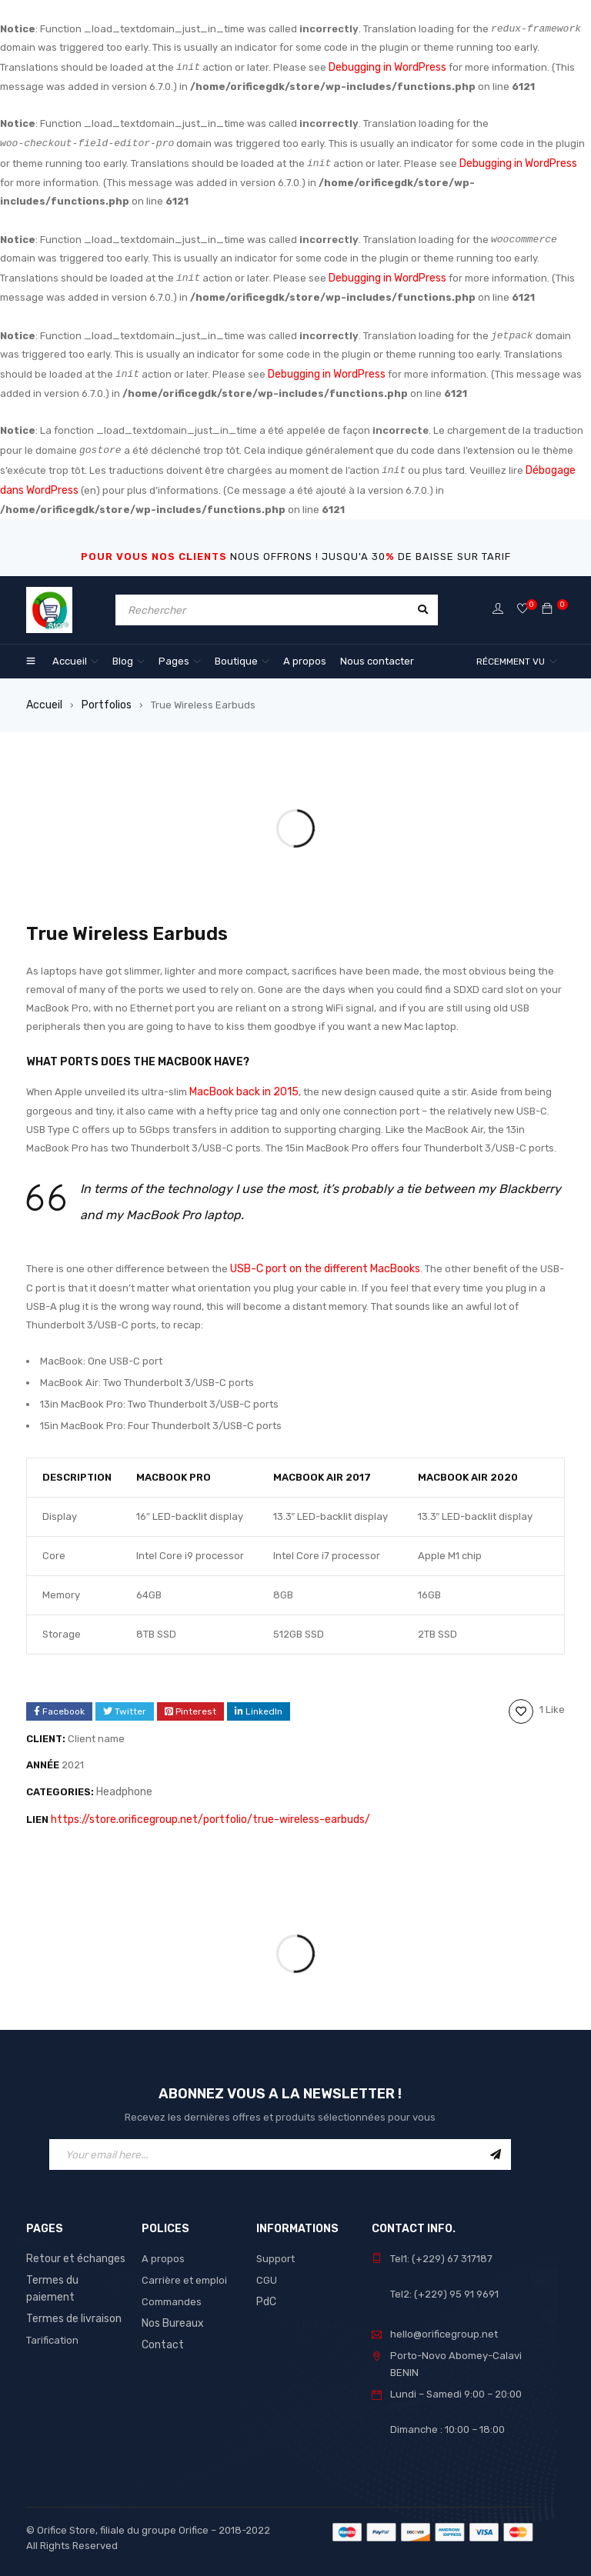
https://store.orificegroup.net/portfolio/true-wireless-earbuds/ (201, 1809)
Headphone (124, 1782)
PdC (266, 2290)
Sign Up (495, 2143)
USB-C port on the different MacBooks (320, 1261)
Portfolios (103, 699)
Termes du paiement (74, 2268)
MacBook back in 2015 (241, 1085)
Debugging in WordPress (387, 67)
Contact (161, 2333)
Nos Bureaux (172, 2312)
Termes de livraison (72, 2290)
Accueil (43, 699)
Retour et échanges (73, 2247)
